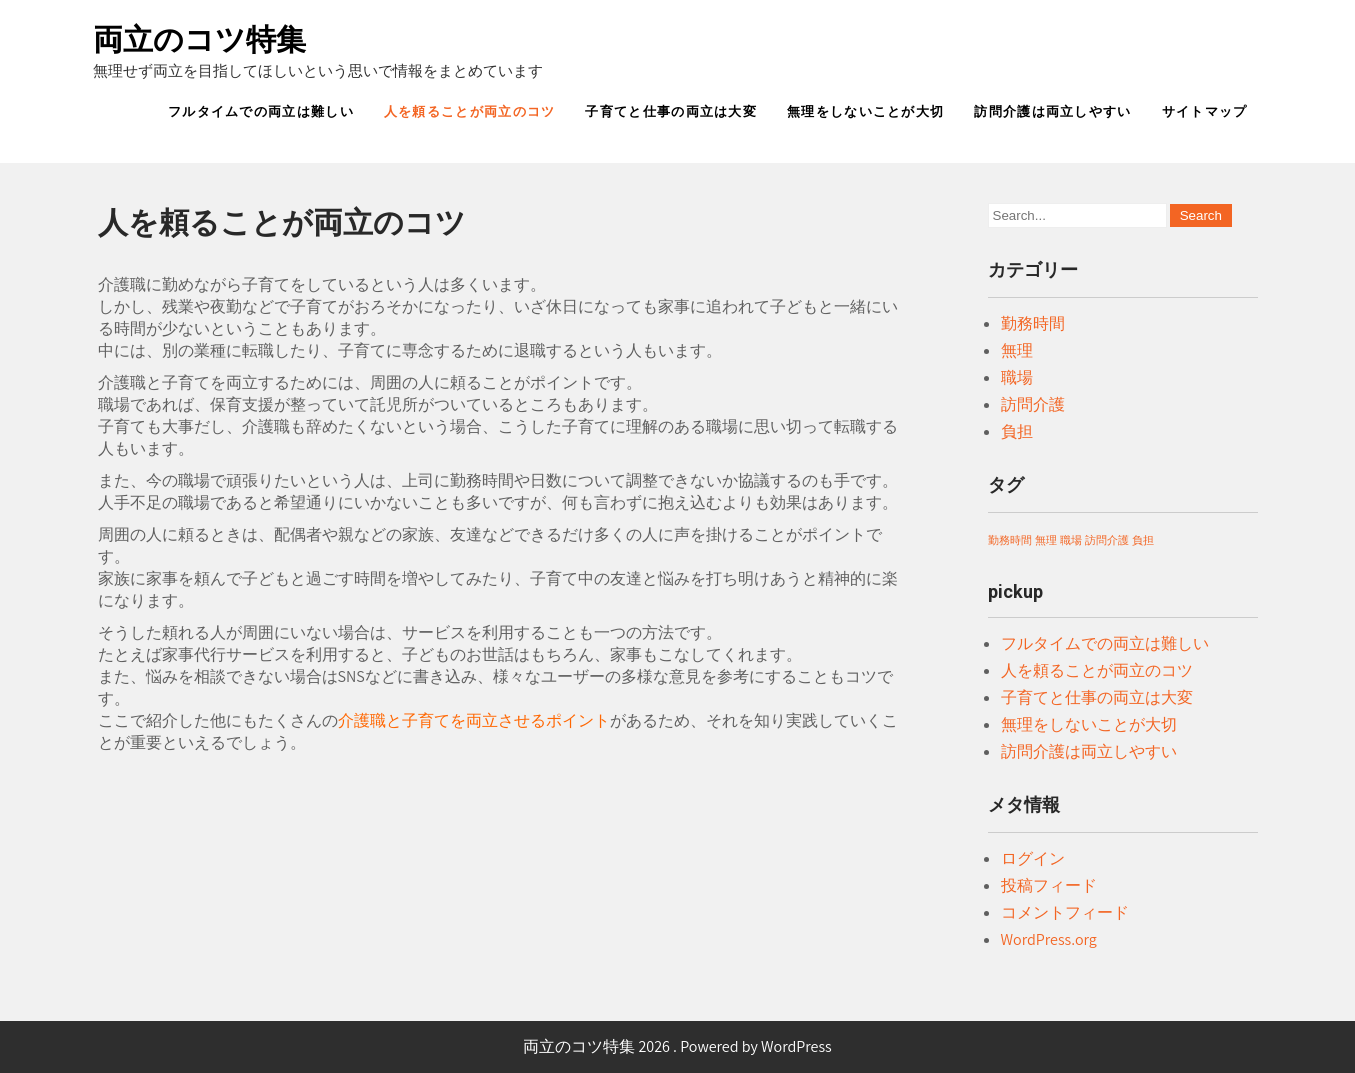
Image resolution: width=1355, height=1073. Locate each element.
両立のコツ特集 (199, 39)
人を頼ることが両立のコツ (470, 111)
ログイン (1033, 858)
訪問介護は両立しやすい (1052, 111)
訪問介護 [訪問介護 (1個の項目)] (1107, 540)
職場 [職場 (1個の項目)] (1071, 540)
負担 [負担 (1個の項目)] (1143, 540)
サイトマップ (1205, 111)
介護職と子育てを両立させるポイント (474, 720)
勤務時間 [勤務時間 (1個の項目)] (1010, 540)
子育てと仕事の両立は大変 (671, 111)
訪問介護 (1033, 404)
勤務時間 (1033, 323)
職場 (1017, 377)
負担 (1017, 431)
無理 (1017, 350)
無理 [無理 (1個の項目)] (1046, 540)
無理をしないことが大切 (865, 111)
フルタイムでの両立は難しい (261, 111)
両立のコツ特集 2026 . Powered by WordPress (677, 1046)
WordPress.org (1049, 939)
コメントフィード (1065, 912)
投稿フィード (1049, 885)
